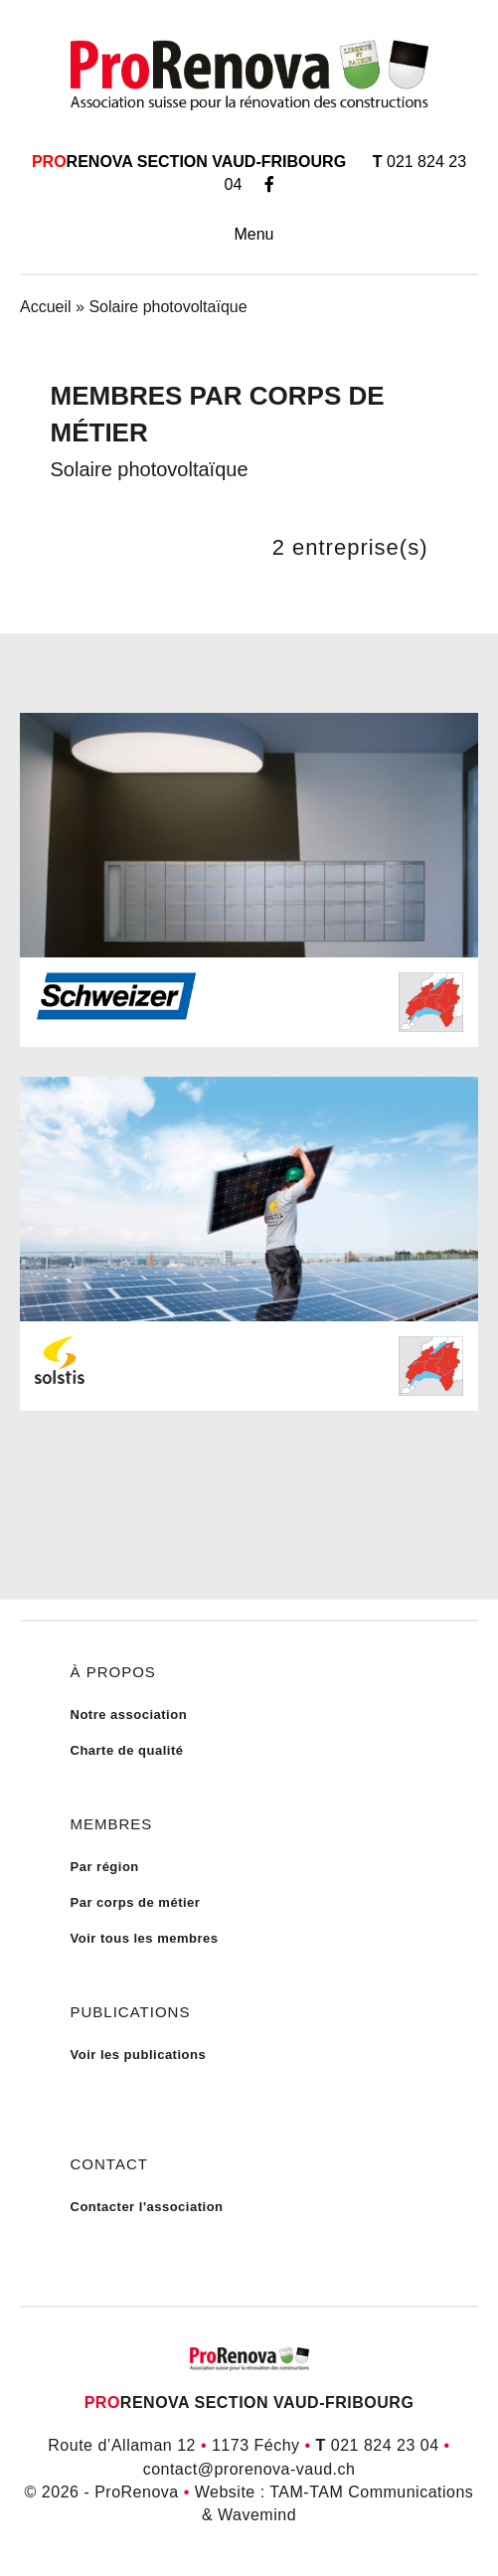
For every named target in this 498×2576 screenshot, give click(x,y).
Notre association (129, 1714)
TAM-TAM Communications (371, 2492)
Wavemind (257, 2514)
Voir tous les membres (145, 1938)
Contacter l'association (147, 2206)
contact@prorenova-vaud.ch (249, 2469)
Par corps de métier (136, 1902)
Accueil (46, 306)
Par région (105, 1866)
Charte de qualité (127, 1750)
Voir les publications (139, 2054)
